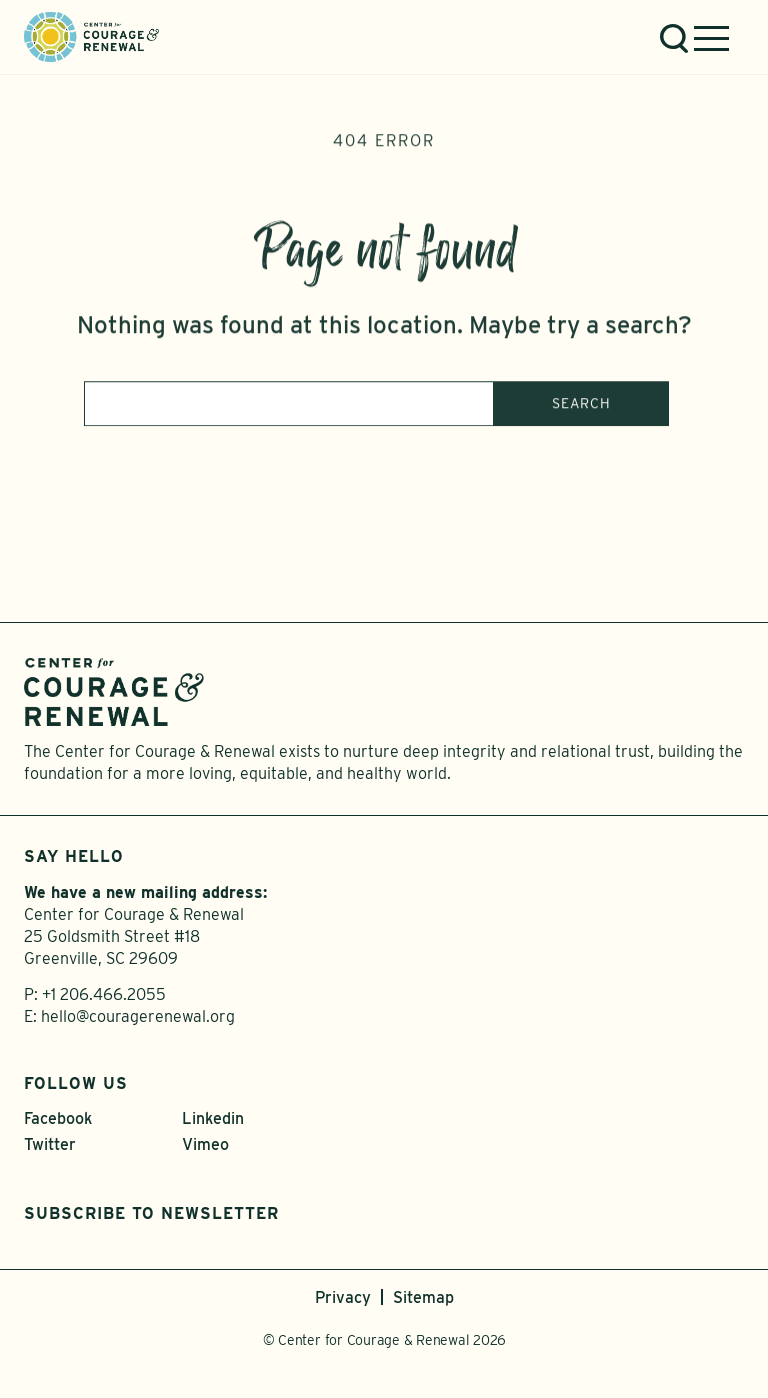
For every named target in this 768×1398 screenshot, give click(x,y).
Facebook (58, 1118)
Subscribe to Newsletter (151, 1213)
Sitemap (423, 1297)
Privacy (343, 1297)
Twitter (50, 1144)
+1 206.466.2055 (104, 994)
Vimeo (205, 1144)
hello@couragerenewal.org (138, 1016)
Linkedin (213, 1118)
